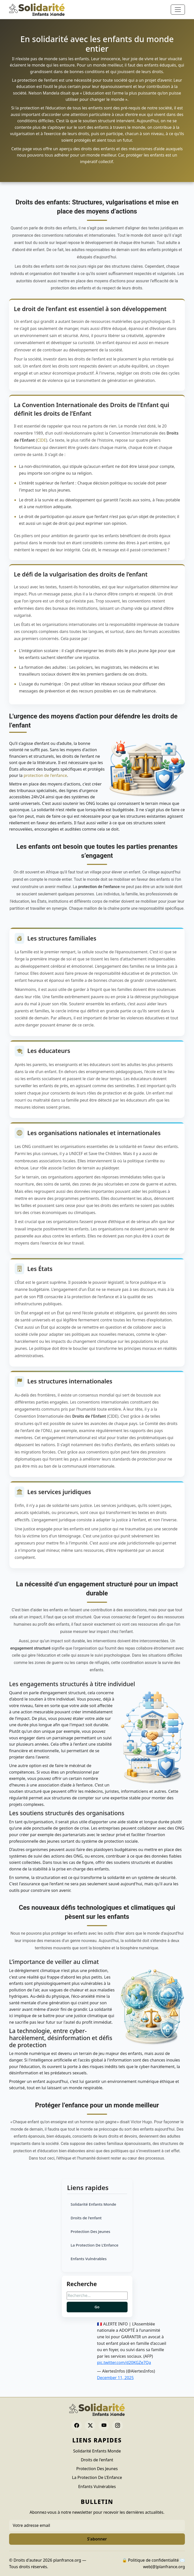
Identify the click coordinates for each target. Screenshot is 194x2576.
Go (96, 2307)
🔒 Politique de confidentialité (150, 2560)
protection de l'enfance (45, 775)
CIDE (41, 440)
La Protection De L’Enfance (94, 2245)
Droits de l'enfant (86, 2217)
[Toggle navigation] (178, 10)
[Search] (97, 2296)
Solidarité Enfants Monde (93, 2204)
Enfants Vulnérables (89, 2258)
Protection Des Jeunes (90, 2231)
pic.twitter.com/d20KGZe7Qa (124, 2362)
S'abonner (97, 2539)
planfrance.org (67, 2560)
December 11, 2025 (115, 2377)
